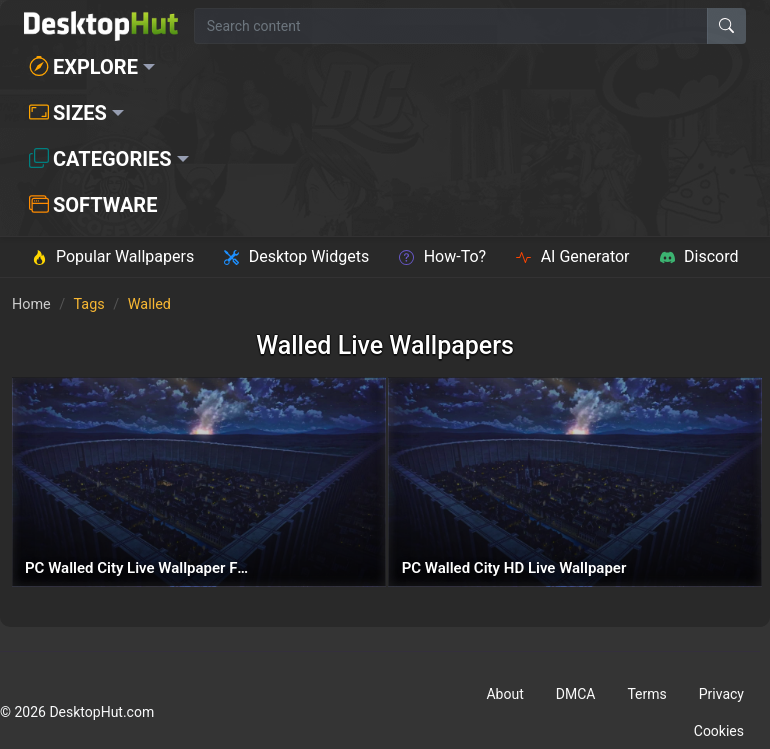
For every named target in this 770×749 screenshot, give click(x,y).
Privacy (721, 694)
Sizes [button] (68, 113)
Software (93, 205)
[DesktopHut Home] (101, 26)
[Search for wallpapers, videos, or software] (451, 26)
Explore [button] (83, 67)
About (504, 694)
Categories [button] (100, 159)
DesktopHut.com (101, 712)
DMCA (576, 694)
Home (31, 304)
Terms (646, 694)
